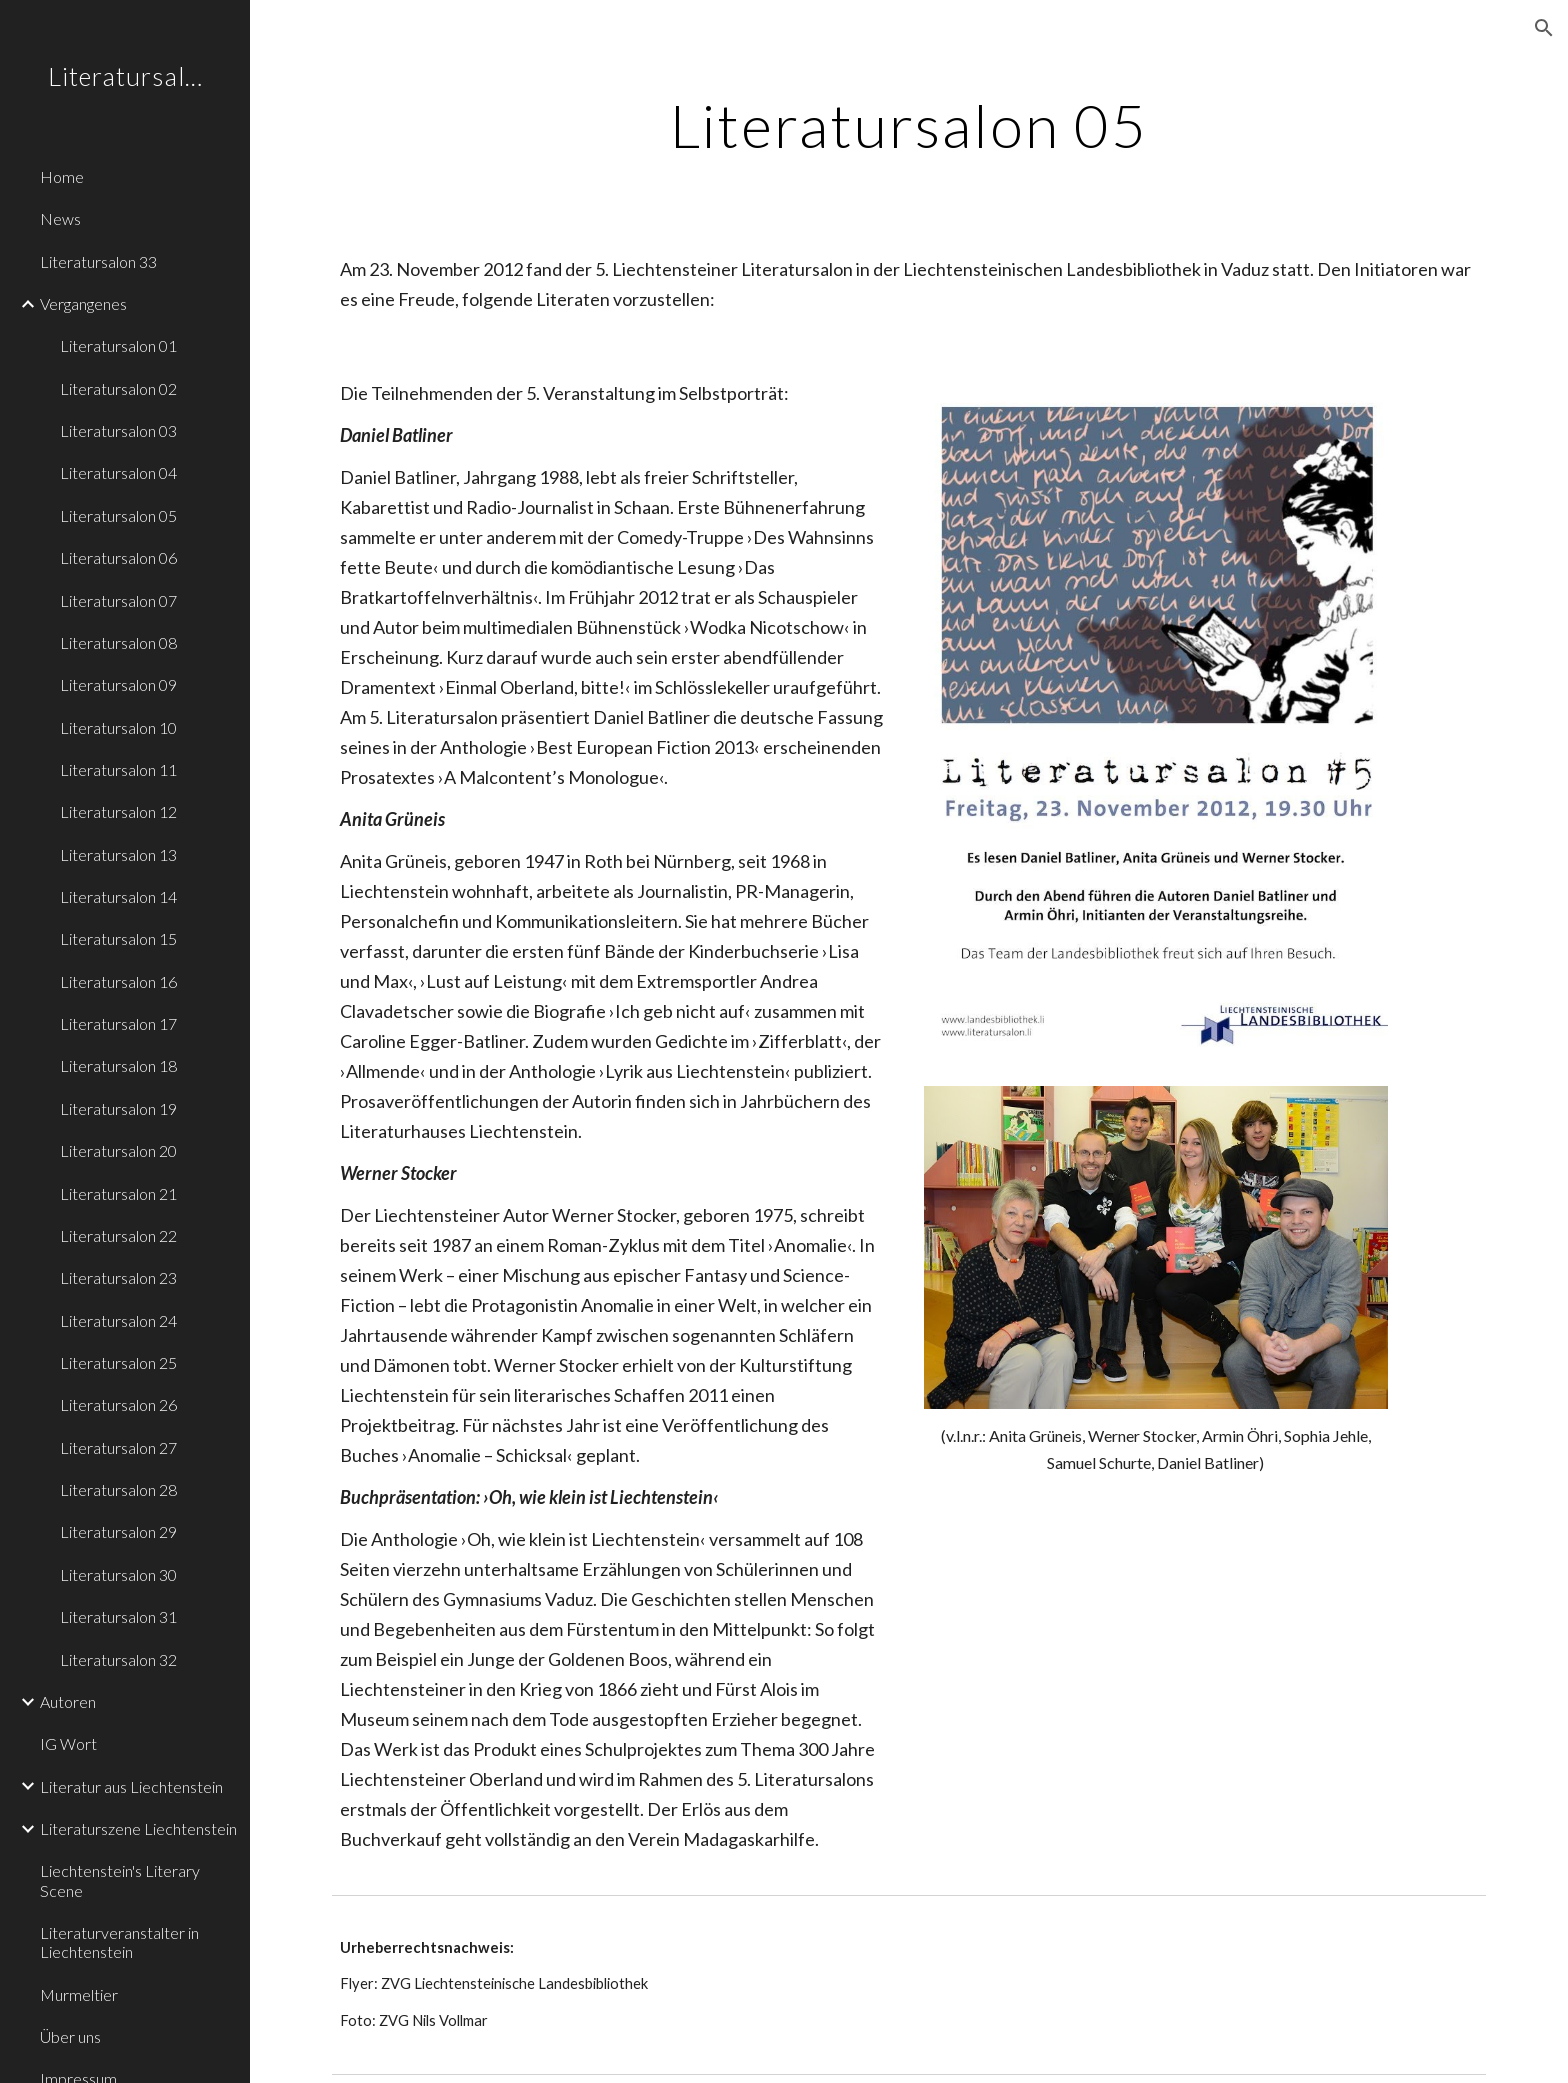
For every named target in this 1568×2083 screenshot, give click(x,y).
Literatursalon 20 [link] (118, 1150)
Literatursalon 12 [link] (118, 811)
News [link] (60, 218)
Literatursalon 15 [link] (118, 938)
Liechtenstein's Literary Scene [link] (120, 1880)
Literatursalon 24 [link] (118, 1320)
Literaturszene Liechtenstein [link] (138, 1828)
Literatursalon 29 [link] (118, 1531)
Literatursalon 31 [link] (118, 1616)
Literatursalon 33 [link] (98, 261)
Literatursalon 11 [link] (118, 769)
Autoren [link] (68, 1701)
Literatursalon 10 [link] (118, 727)
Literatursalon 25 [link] (118, 1362)
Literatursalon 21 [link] (118, 1193)
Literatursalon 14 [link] (118, 896)
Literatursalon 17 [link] (118, 1023)
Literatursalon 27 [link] (118, 1447)
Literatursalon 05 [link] (118, 515)
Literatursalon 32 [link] (118, 1659)
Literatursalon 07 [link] (118, 600)
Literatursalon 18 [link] (118, 1065)
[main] (909, 125)
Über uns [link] (70, 2036)
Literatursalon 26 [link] (118, 1404)
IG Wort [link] (68, 1743)
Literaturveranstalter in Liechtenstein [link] (119, 1942)
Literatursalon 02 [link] (118, 388)
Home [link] (62, 176)
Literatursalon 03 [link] (118, 430)
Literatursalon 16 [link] (118, 981)
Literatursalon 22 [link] (118, 1235)
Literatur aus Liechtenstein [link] (131, 1786)
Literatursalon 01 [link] (118, 345)
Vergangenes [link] (83, 303)
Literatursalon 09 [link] (118, 684)
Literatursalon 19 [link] (118, 1108)
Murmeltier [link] (79, 1994)
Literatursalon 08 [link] (118, 642)
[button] (1544, 28)
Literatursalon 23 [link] (118, 1277)
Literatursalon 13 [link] (118, 854)
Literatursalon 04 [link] (118, 472)
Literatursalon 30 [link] (118, 1574)
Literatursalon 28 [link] (118, 1489)
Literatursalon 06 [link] (118, 557)
